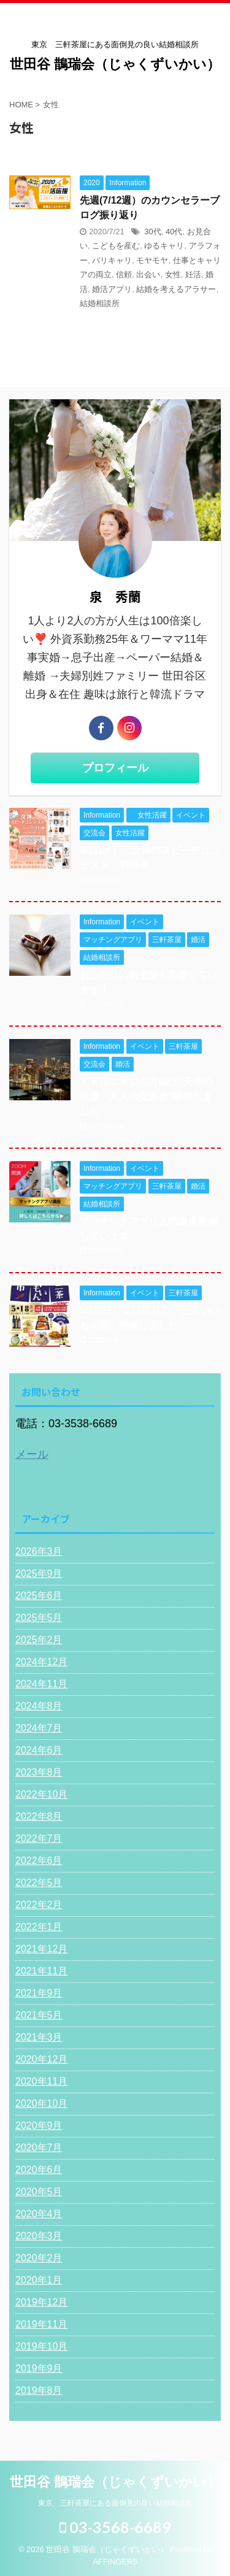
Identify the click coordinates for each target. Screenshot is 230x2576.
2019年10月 (41, 2346)
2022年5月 (39, 1882)
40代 (174, 231)
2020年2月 (39, 2258)
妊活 (193, 274)
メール (31, 1454)
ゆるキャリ (164, 245)
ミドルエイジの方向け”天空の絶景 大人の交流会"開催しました (146, 1096)
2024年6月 (39, 1750)
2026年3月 (39, 1551)
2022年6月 (39, 1860)
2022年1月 (39, 1927)
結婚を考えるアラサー (176, 289)
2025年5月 (39, 1617)
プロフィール (115, 768)
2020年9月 (39, 2125)
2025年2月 (39, 1640)
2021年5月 (39, 2015)
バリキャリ (112, 260)
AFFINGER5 (115, 2561)
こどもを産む (116, 245)
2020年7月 (39, 2147)
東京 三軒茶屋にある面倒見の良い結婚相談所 (115, 2503)
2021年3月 (39, 2037)
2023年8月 (39, 1772)
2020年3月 (39, 2236)
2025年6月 (39, 1595)
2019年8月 (39, 2390)
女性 (173, 274)
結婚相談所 (100, 303)
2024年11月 (41, 1684)
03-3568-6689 (115, 2527)
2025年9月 (39, 1573)
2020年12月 (41, 2059)
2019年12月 (41, 2302)
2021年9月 (39, 1993)
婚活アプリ (112, 289)
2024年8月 (39, 1706)
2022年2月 (39, 1904)
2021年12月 (41, 1949)
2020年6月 (39, 2169)
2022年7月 (39, 1838)
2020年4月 (39, 2214)
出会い (148, 274)
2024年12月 (41, 1662)
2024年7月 (39, 1728)
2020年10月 (41, 2103)
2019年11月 (41, 2324)
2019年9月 (39, 2368)
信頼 (124, 274)
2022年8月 (39, 1816)
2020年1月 (39, 2280)
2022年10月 (41, 1794)
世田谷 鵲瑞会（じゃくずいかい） (115, 64)
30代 (152, 231)
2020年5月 (39, 2192)
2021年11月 (41, 1971)
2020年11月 (41, 2081)
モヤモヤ (152, 260)
